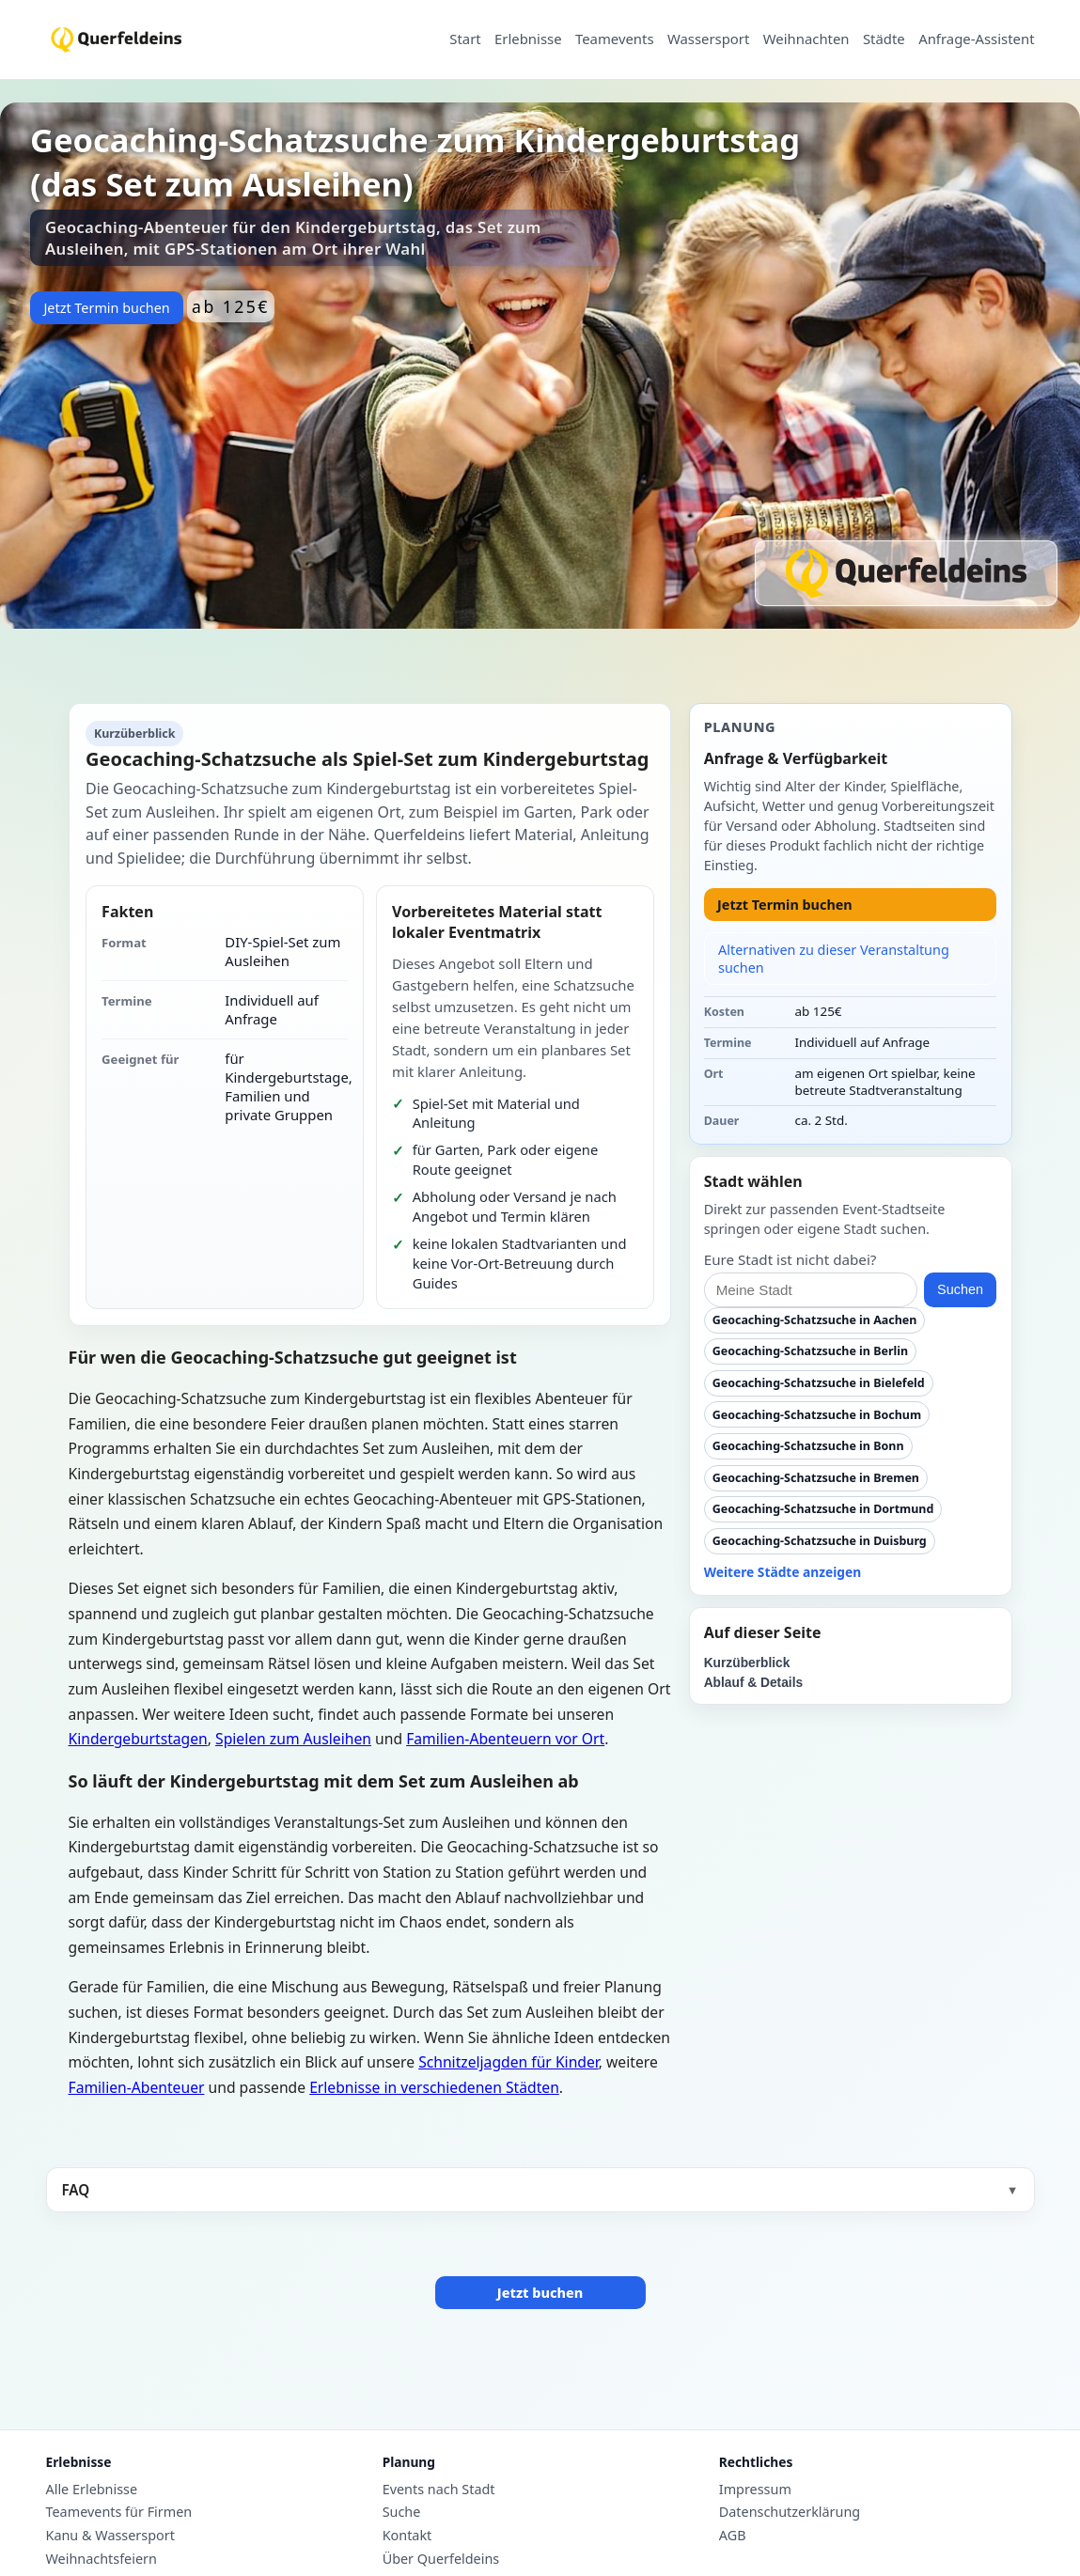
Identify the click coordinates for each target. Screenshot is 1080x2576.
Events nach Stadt (439, 2489)
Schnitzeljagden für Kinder (508, 2062)
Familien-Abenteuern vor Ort (505, 1738)
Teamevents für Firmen (119, 2512)
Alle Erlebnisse (92, 2489)
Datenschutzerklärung (789, 2512)
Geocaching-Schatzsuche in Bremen (815, 1478)
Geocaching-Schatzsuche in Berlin (810, 1351)
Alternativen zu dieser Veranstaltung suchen (833, 958)
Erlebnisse (527, 39)
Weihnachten (806, 39)
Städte (884, 39)
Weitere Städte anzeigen (783, 1572)
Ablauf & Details (753, 1683)
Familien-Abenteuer (137, 2087)
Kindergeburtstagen (138, 1738)
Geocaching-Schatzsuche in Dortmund (823, 1509)
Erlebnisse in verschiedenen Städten (434, 2087)
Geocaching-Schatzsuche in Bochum (816, 1415)
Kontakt (407, 2535)
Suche (402, 2512)
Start (464, 39)
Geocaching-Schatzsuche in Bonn (808, 1446)
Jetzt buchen (540, 2293)
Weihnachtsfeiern (101, 2559)
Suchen (960, 1289)
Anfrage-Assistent (976, 39)
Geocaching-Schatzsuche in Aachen (814, 1320)
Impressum (755, 2489)
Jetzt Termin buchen (106, 308)
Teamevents (614, 39)
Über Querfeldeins (441, 2559)
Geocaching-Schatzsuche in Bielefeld (818, 1383)
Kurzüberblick (747, 1663)
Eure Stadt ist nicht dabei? (790, 1259)
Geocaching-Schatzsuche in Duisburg (819, 1541)
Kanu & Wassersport (110, 2535)
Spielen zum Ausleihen (293, 1738)
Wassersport (708, 39)
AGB (732, 2535)
